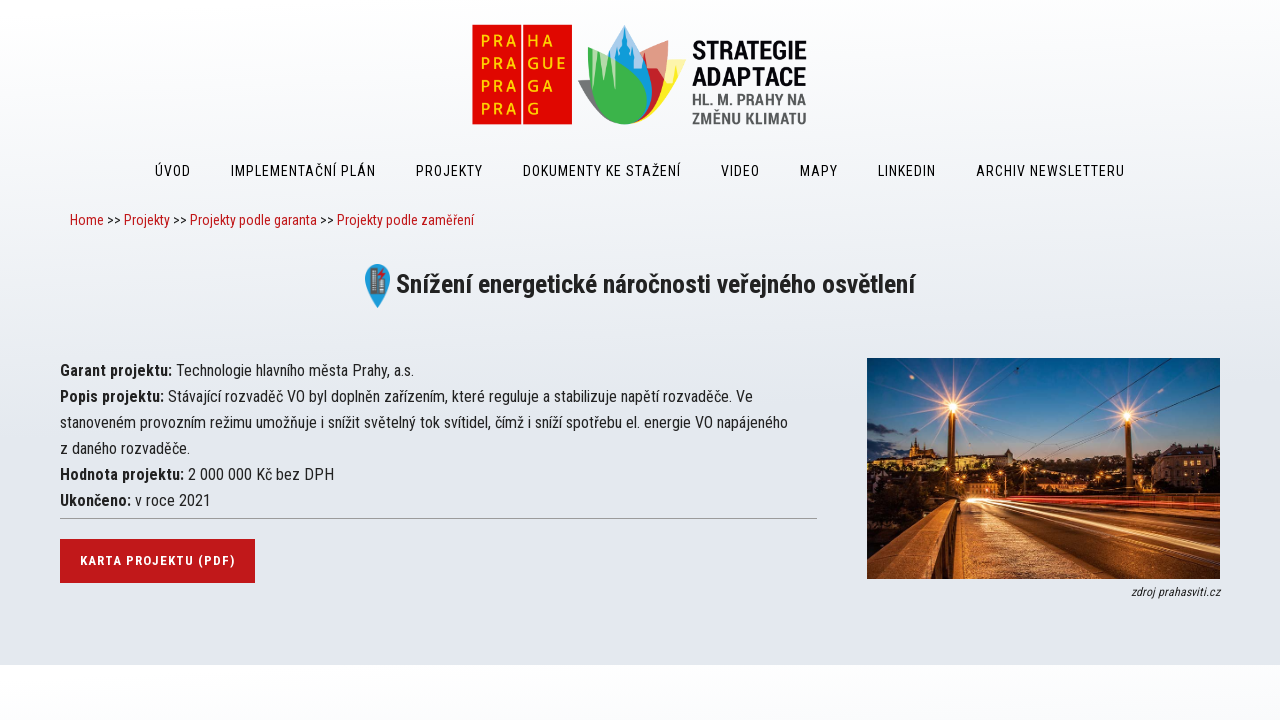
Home (87, 220)
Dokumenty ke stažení (602, 171)
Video (740, 171)
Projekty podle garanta (253, 220)
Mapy (819, 171)
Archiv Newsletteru (1050, 171)
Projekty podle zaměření (405, 220)
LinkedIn (907, 171)
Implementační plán (303, 171)
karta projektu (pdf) (157, 560)
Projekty (449, 171)
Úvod (173, 171)
